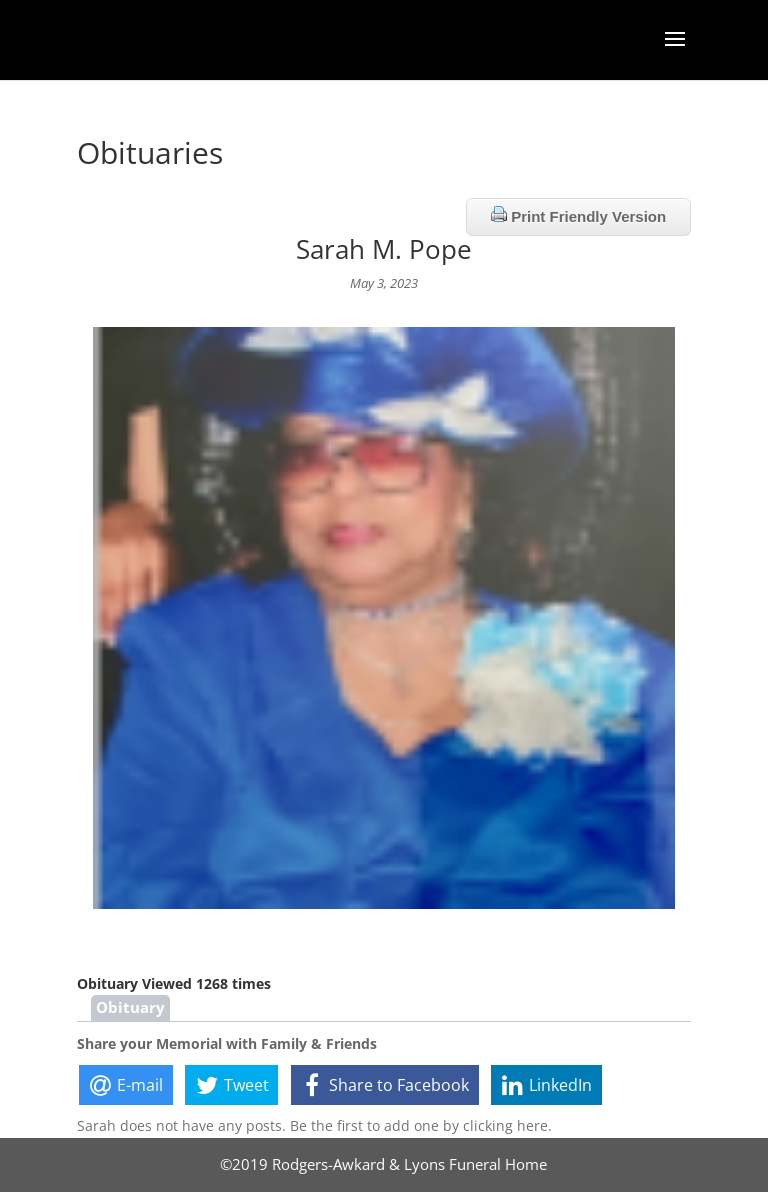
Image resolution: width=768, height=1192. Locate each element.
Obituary (130, 1007)
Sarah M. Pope (384, 249)
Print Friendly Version (578, 215)
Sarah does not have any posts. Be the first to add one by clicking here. (314, 1125)
